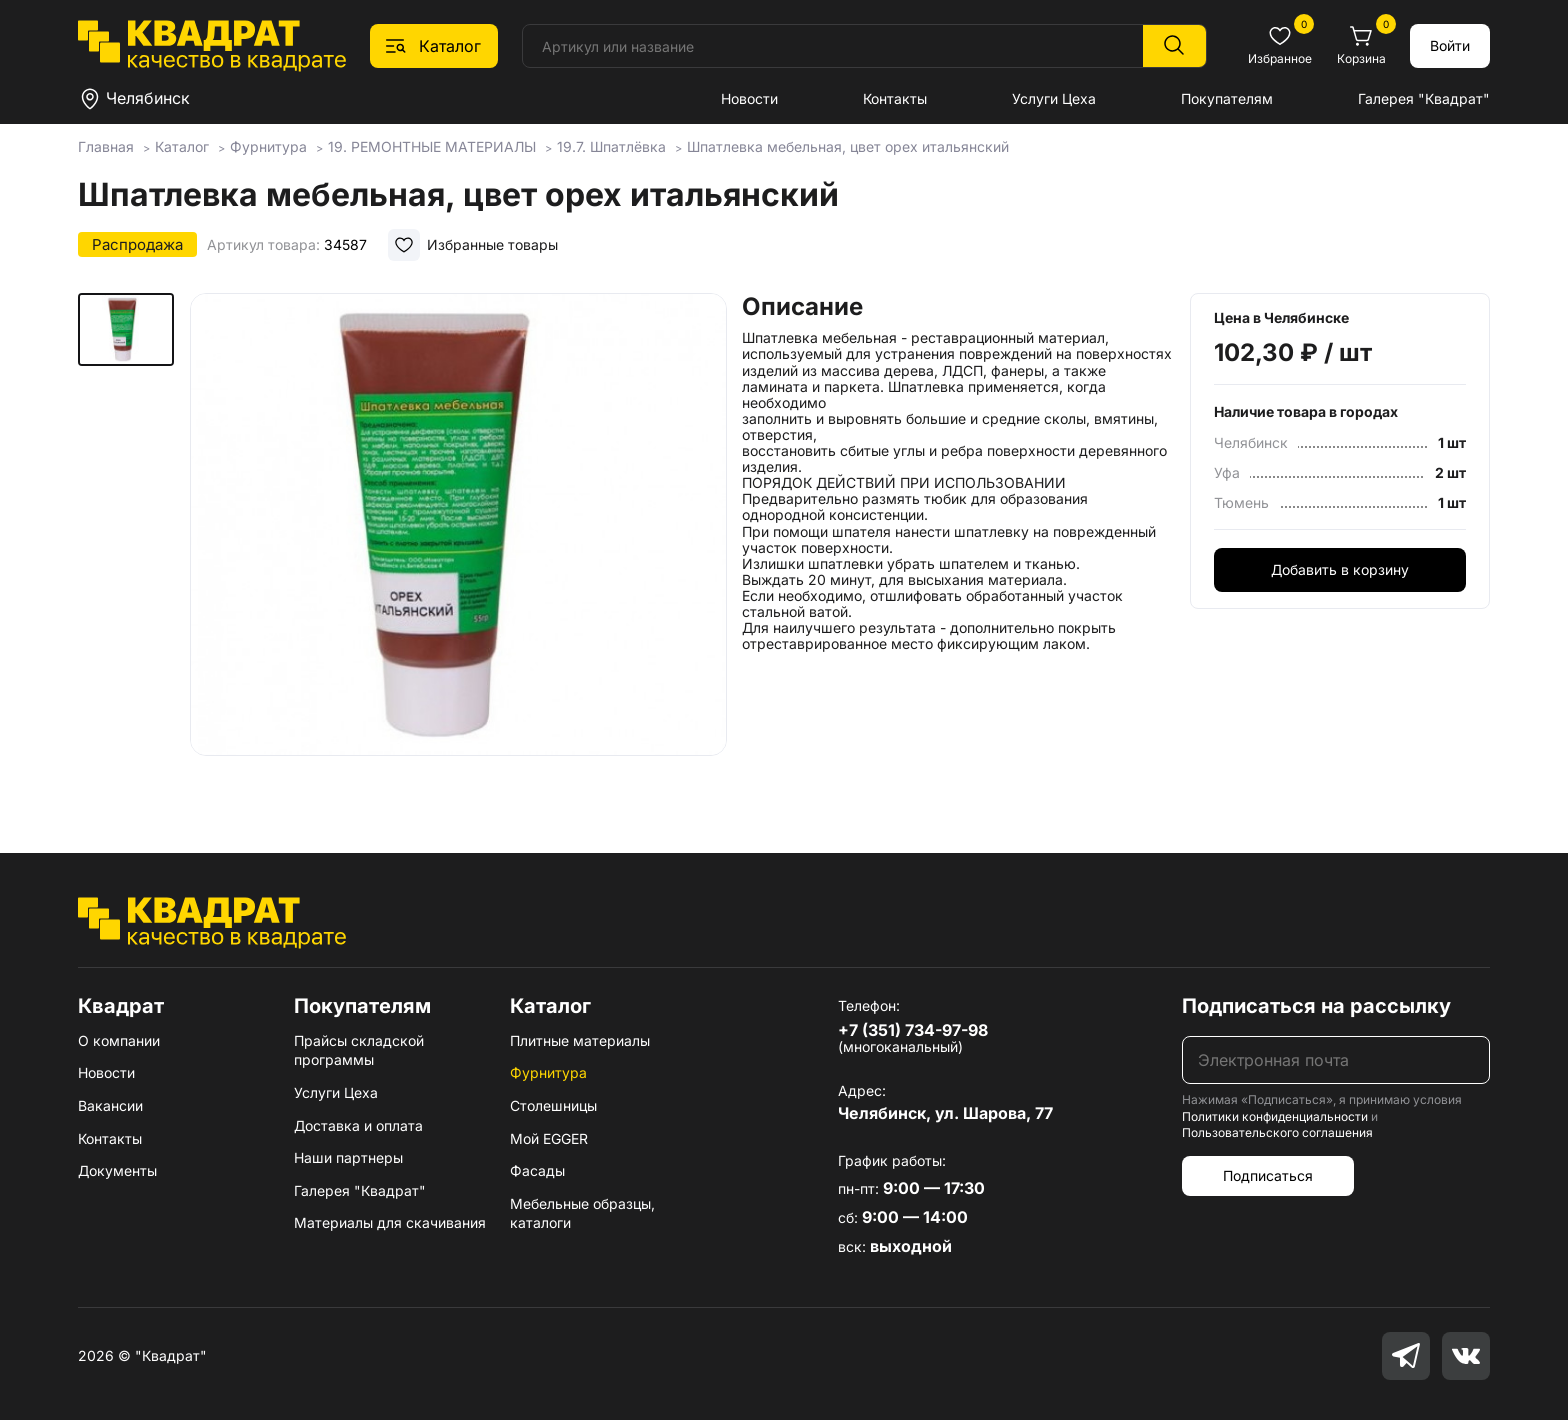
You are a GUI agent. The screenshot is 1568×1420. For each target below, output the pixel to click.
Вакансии (110, 1105)
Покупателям (1227, 98)
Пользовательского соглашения (1277, 1132)
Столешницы (553, 1105)
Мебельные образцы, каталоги (582, 1213)
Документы (117, 1170)
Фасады (537, 1170)
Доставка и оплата (358, 1125)
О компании (119, 1040)
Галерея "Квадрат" (1424, 98)
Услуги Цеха (1054, 98)
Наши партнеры (348, 1157)
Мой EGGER (549, 1138)
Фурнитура (548, 1072)
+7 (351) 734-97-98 (913, 1030)
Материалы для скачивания (390, 1222)
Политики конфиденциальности (1275, 1116)
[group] (458, 544)
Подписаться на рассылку (1316, 1006)
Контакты (895, 98)
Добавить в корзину (1340, 569)
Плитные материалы (580, 1040)
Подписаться (1268, 1175)
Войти (1450, 45)
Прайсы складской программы (359, 1050)
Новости (749, 98)
